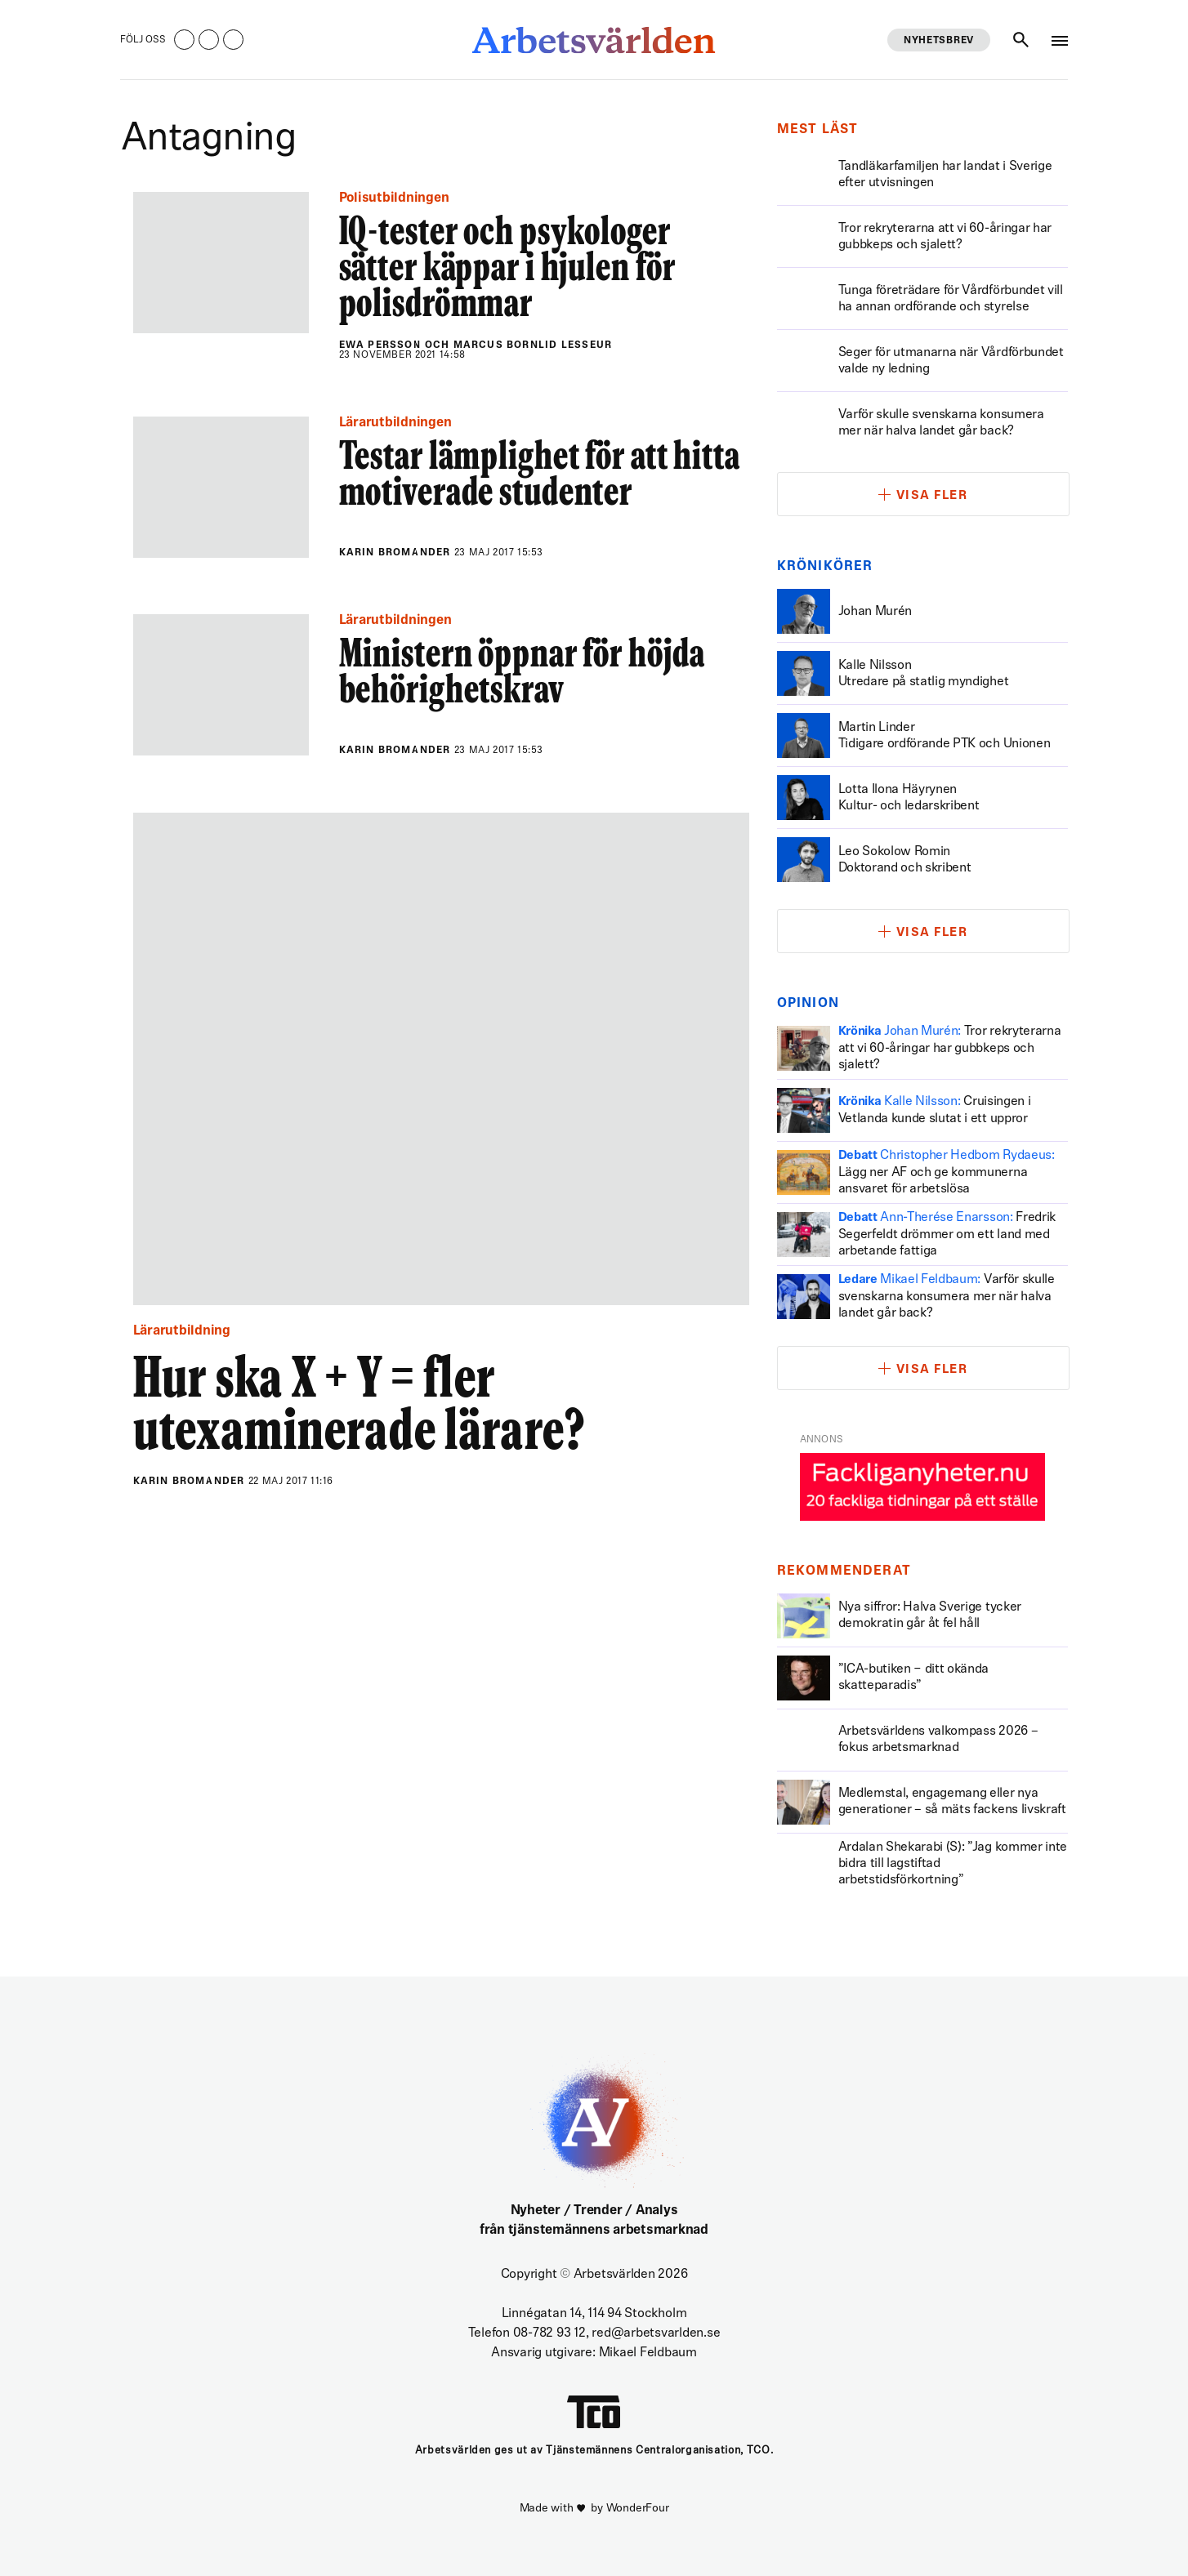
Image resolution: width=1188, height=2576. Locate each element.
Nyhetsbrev (939, 41)
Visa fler (932, 496)
